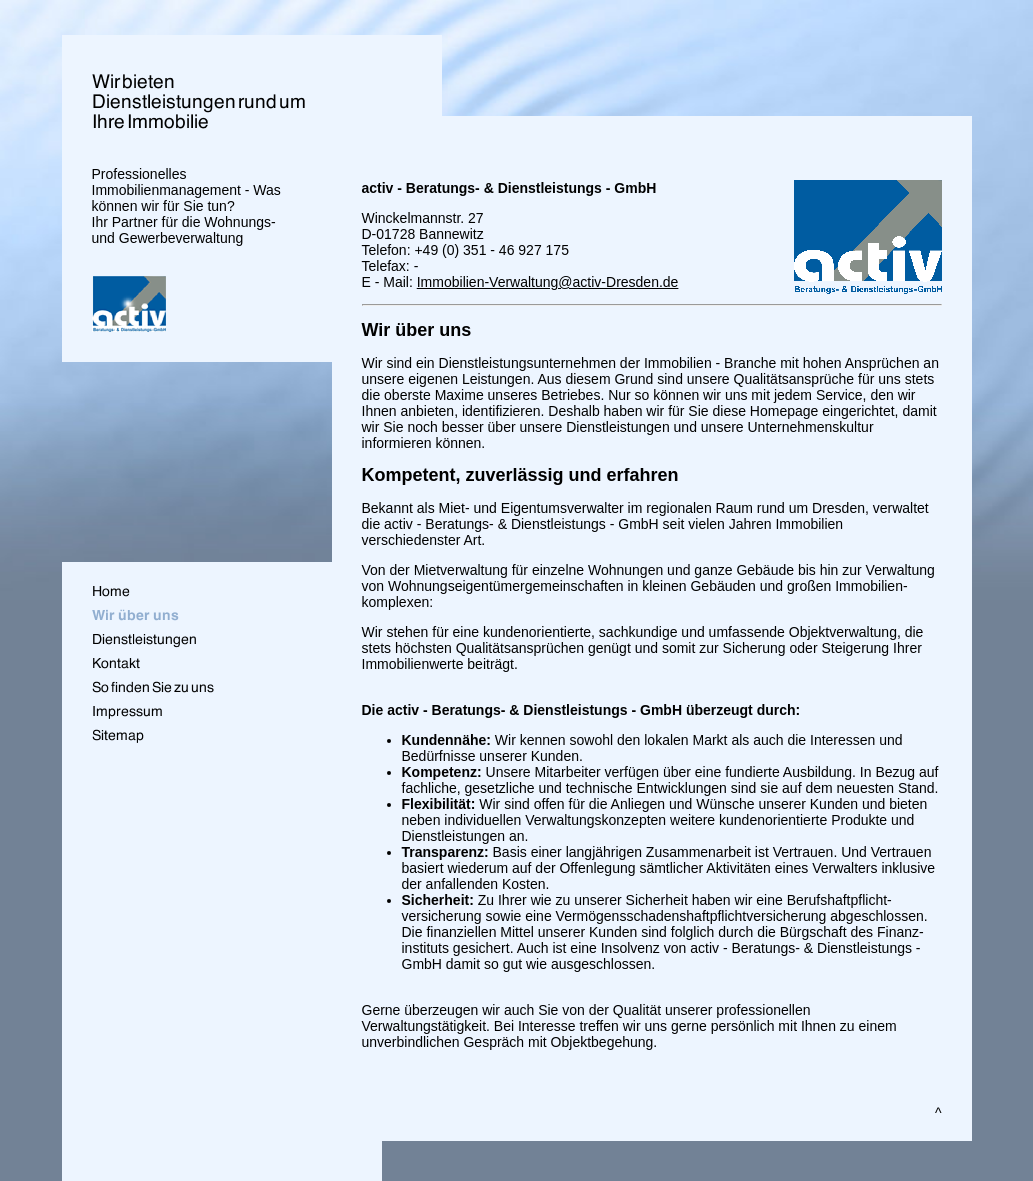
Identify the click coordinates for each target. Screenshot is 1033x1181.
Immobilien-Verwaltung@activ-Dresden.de (548, 282)
